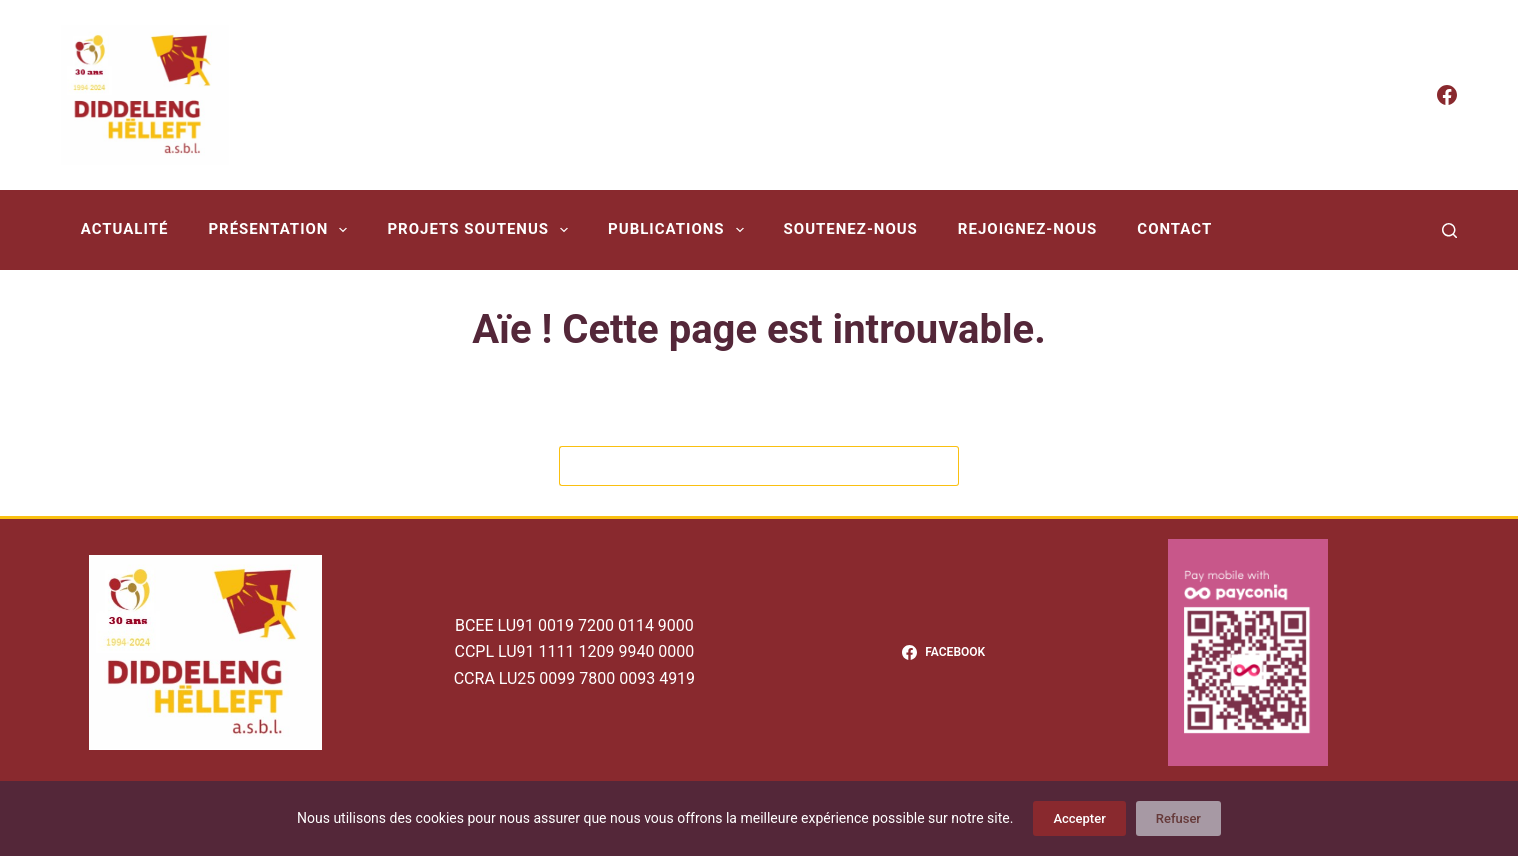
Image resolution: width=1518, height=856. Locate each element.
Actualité (125, 229)
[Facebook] (1447, 95)
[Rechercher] (1449, 230)
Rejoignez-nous (1027, 229)
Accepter (1079, 818)
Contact (1174, 229)
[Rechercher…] (739, 466)
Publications (679, 230)
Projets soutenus (481, 230)
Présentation (281, 230)
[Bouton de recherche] (939, 466)
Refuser (1178, 818)
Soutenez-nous (851, 229)
